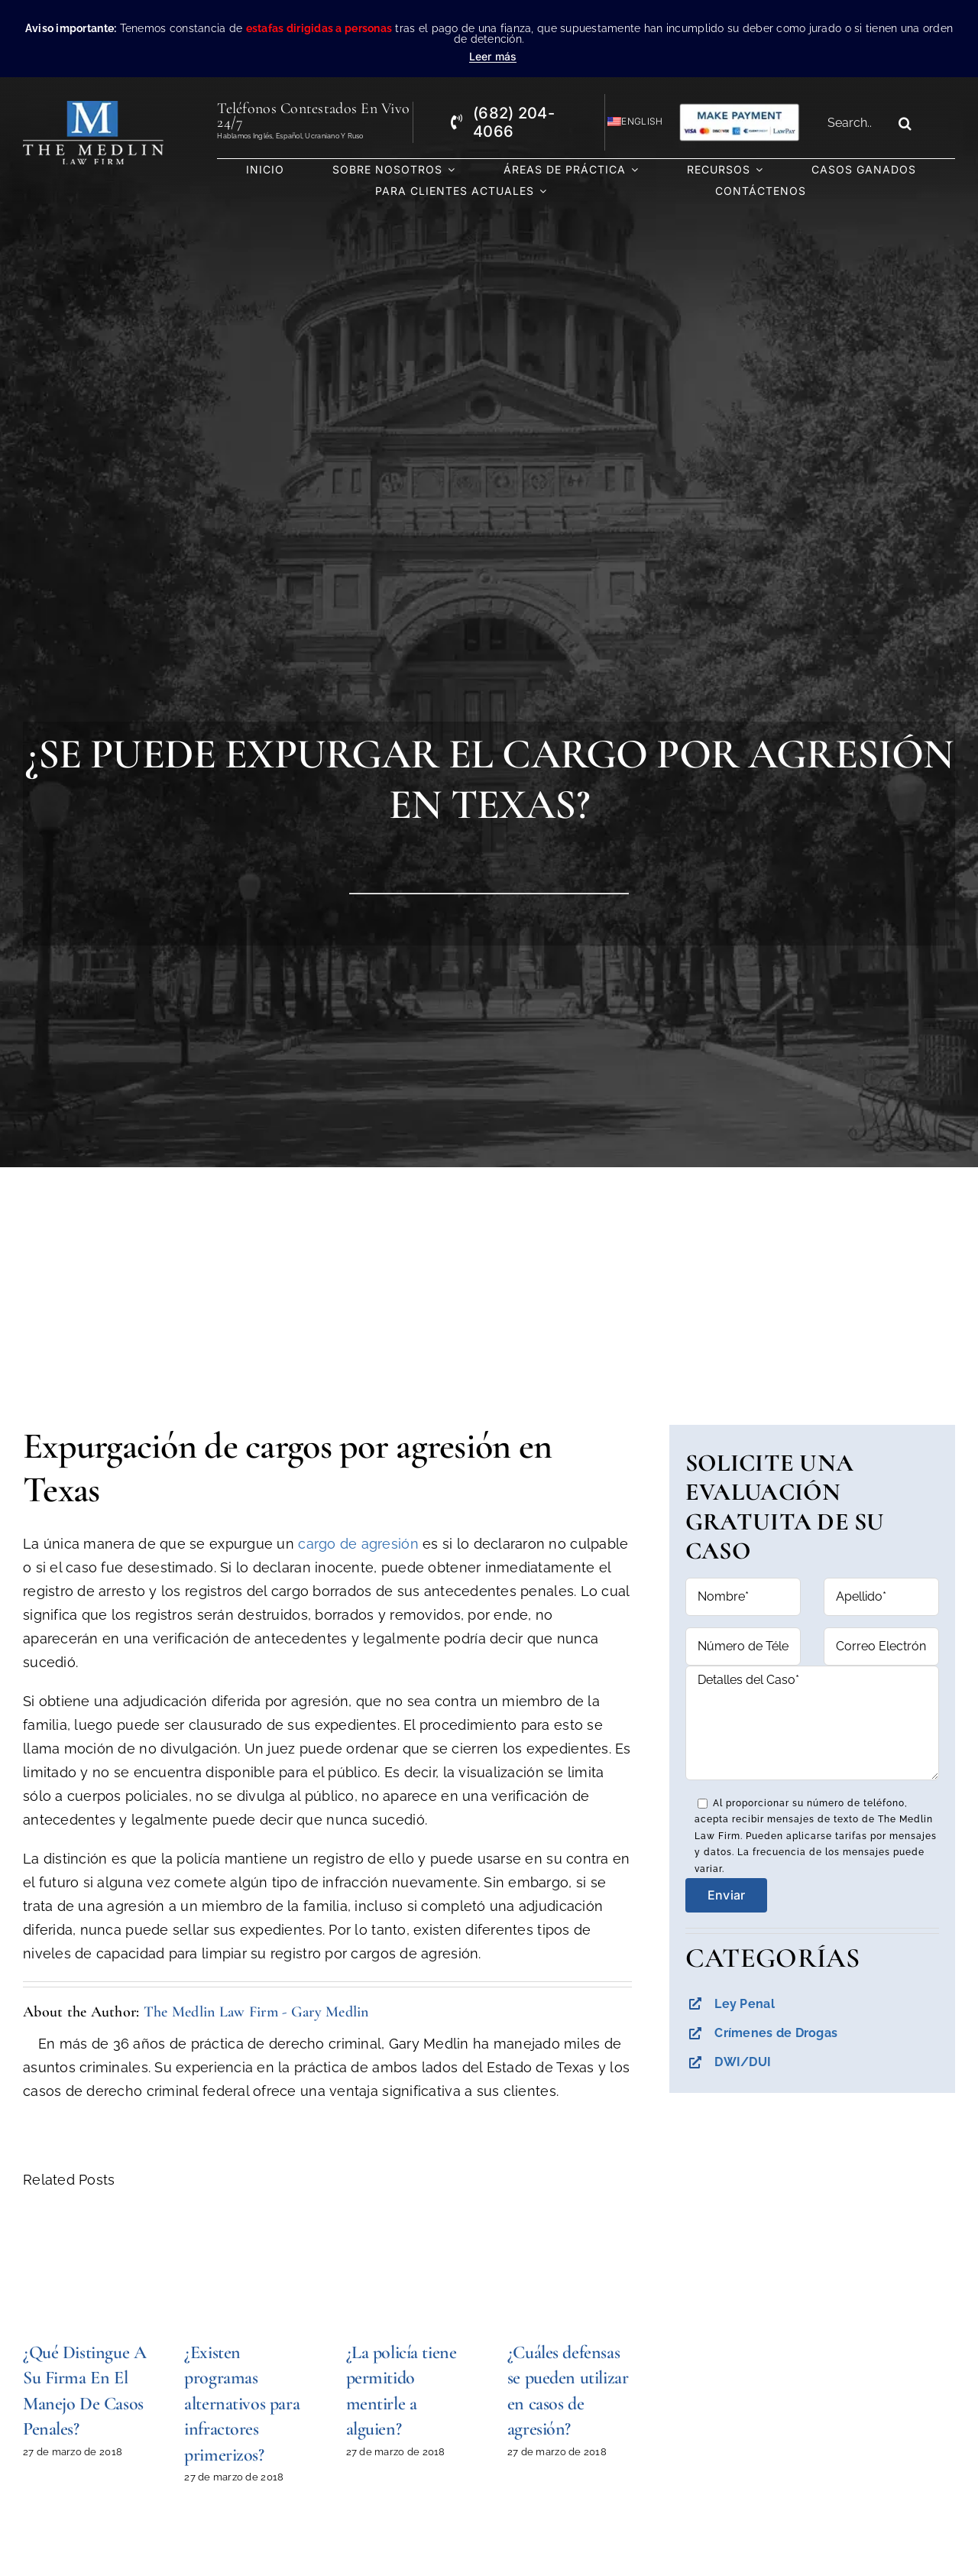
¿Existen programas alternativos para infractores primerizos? (242, 2403)
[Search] (905, 123)
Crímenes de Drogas (775, 2033)
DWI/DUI (742, 2062)
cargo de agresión (358, 1544)
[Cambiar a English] (628, 122)
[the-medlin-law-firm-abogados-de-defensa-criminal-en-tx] (93, 107)
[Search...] (854, 123)
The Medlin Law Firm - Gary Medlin (256, 2012)
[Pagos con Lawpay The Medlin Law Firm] (739, 109)
